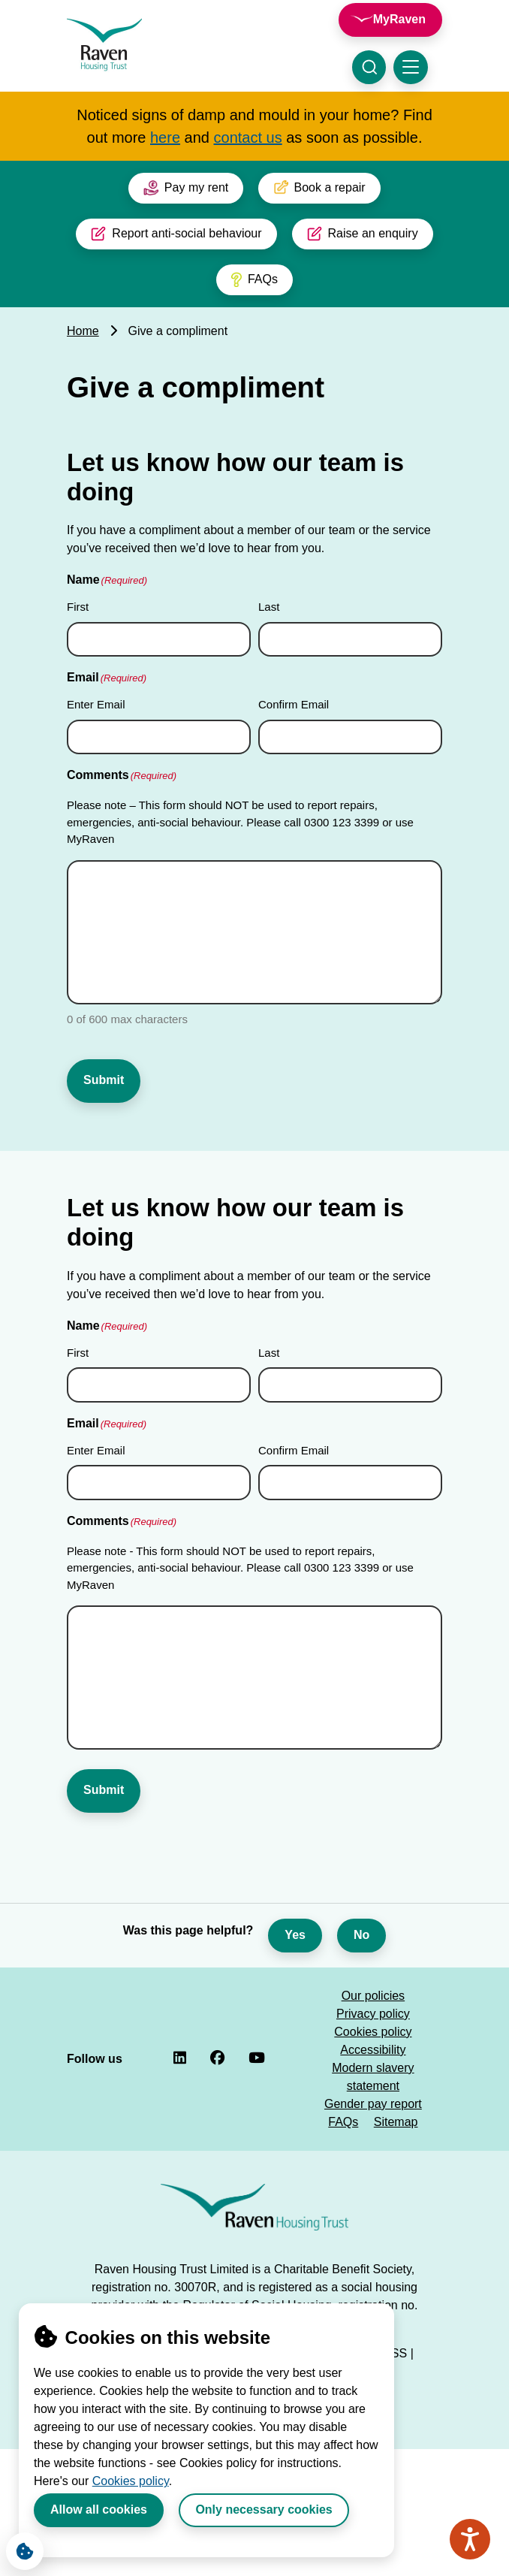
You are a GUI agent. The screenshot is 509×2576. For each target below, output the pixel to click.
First (78, 606)
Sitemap (396, 2102)
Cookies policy (130, 2481)
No (361, 1915)
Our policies (373, 1976)
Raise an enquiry (362, 233)
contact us (248, 137)
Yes (295, 1915)
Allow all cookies (98, 2509)
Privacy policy (373, 1994)
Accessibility (372, 2030)
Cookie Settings (20, 2547)
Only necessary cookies (263, 2509)
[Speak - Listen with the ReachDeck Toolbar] (470, 2539)
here (165, 137)
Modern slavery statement (373, 2057)
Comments (121, 776)
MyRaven (399, 19)
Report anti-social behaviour (176, 233)
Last (268, 606)
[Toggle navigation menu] (410, 67)
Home (83, 331)
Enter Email (96, 704)
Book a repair (319, 187)
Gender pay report (373, 2084)
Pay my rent (185, 187)
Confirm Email (293, 704)
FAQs (254, 279)
